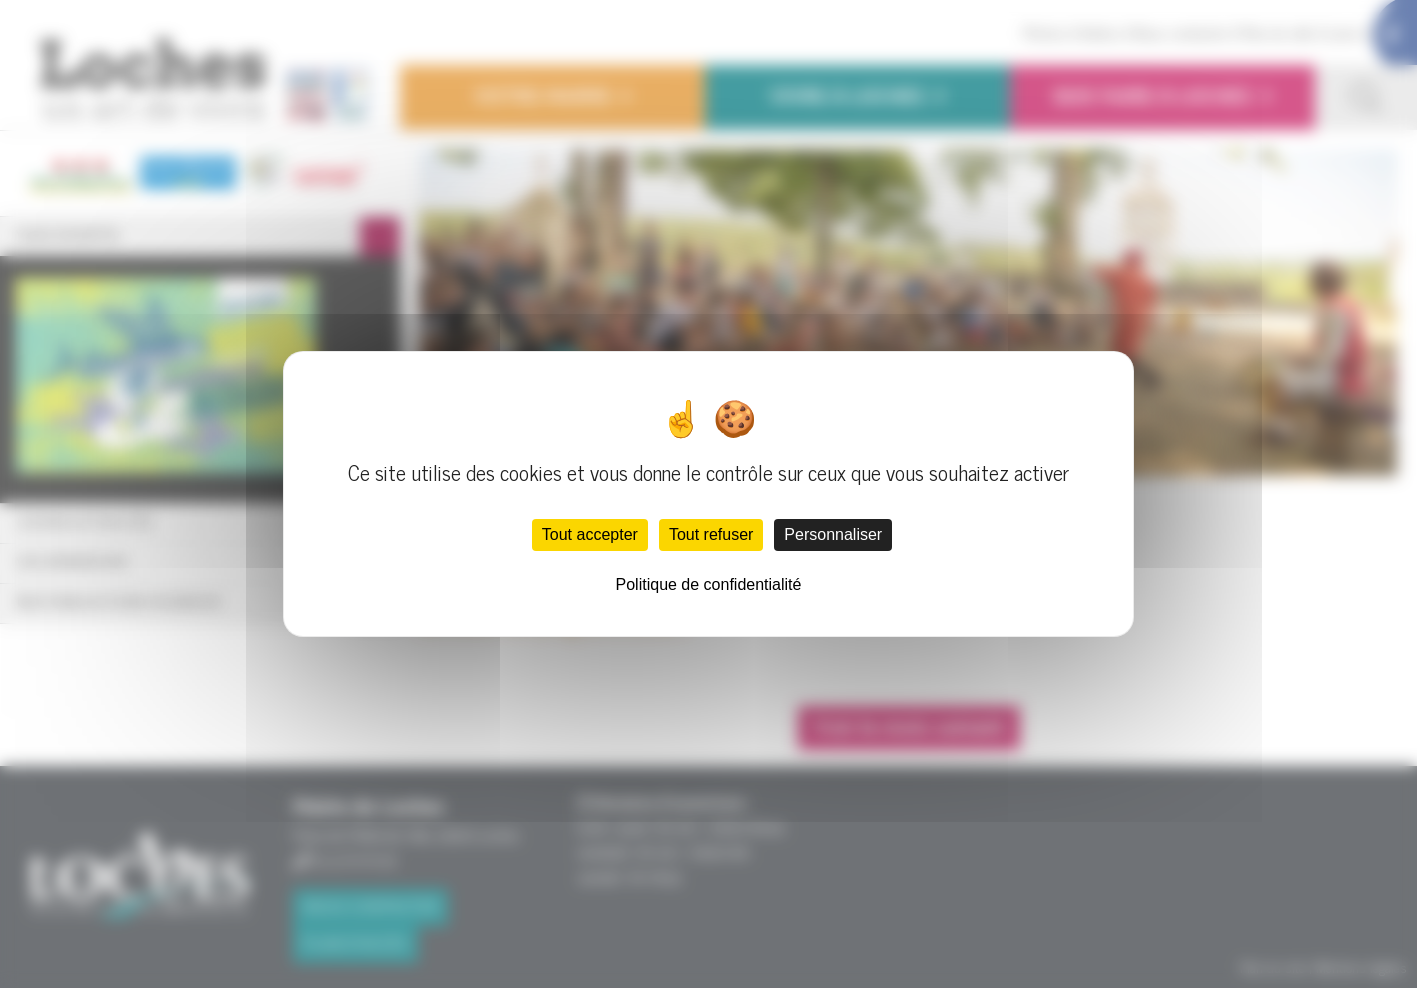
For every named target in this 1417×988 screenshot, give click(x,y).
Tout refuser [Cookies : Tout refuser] (711, 534)
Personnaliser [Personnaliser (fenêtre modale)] (833, 534)
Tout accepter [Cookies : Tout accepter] (590, 534)
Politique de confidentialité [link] (709, 584)
